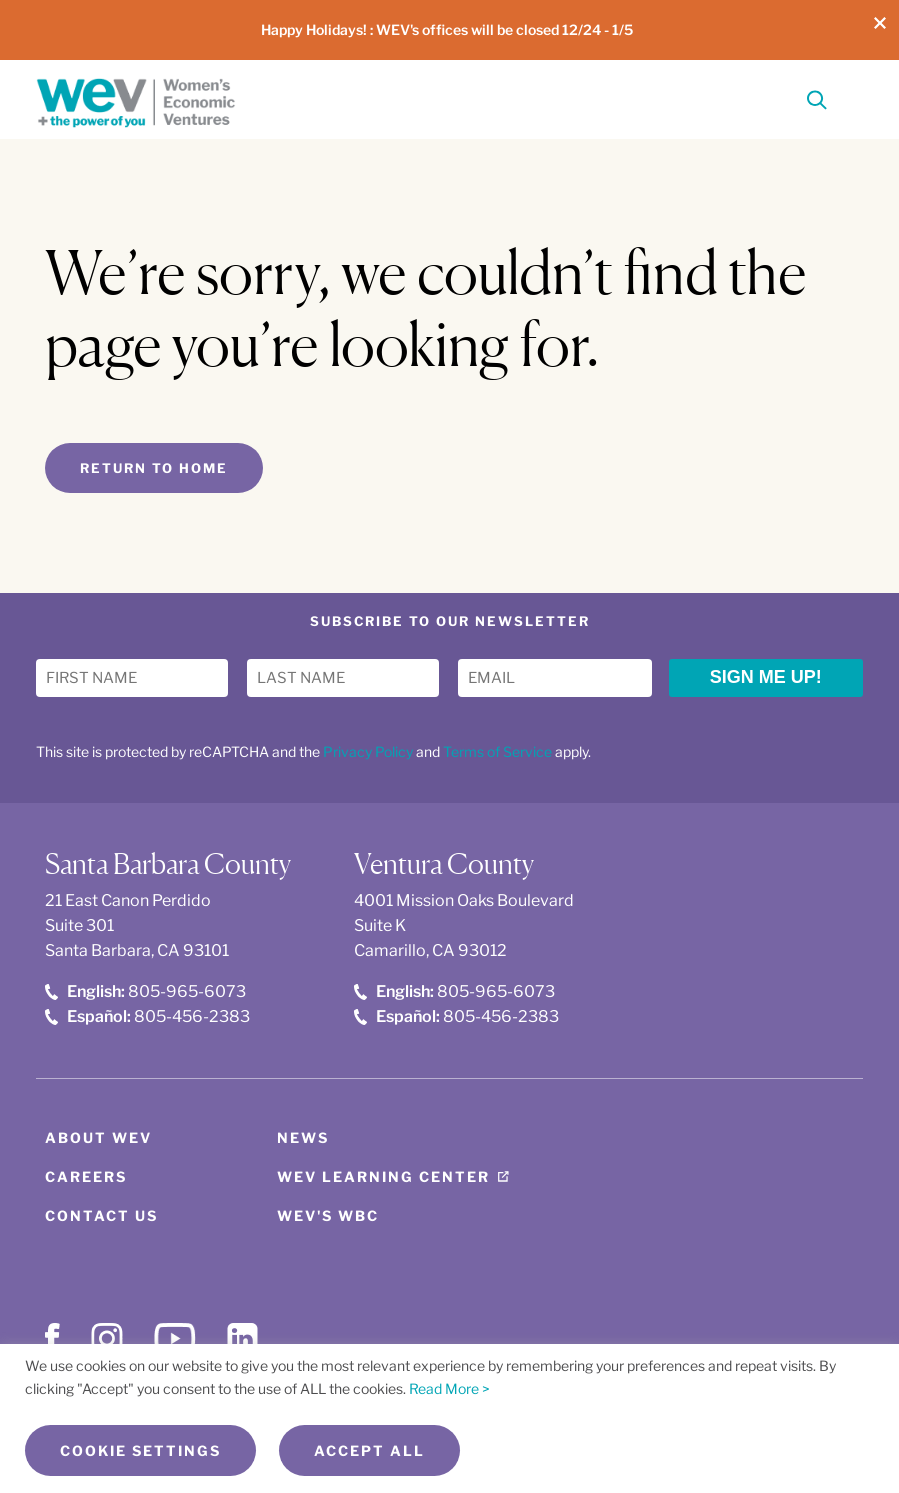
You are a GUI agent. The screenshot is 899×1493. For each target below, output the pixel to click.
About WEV (98, 1137)
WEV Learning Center (383, 1176)
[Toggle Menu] (851, 98)
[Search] (817, 103)
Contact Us (101, 1215)
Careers (86, 1176)
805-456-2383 (147, 1016)
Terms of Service (497, 751)
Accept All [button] (369, 1450)
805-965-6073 (145, 991)
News (303, 1137)
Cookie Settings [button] (140, 1450)
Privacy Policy (368, 751)
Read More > (449, 1388)
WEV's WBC (328, 1215)
